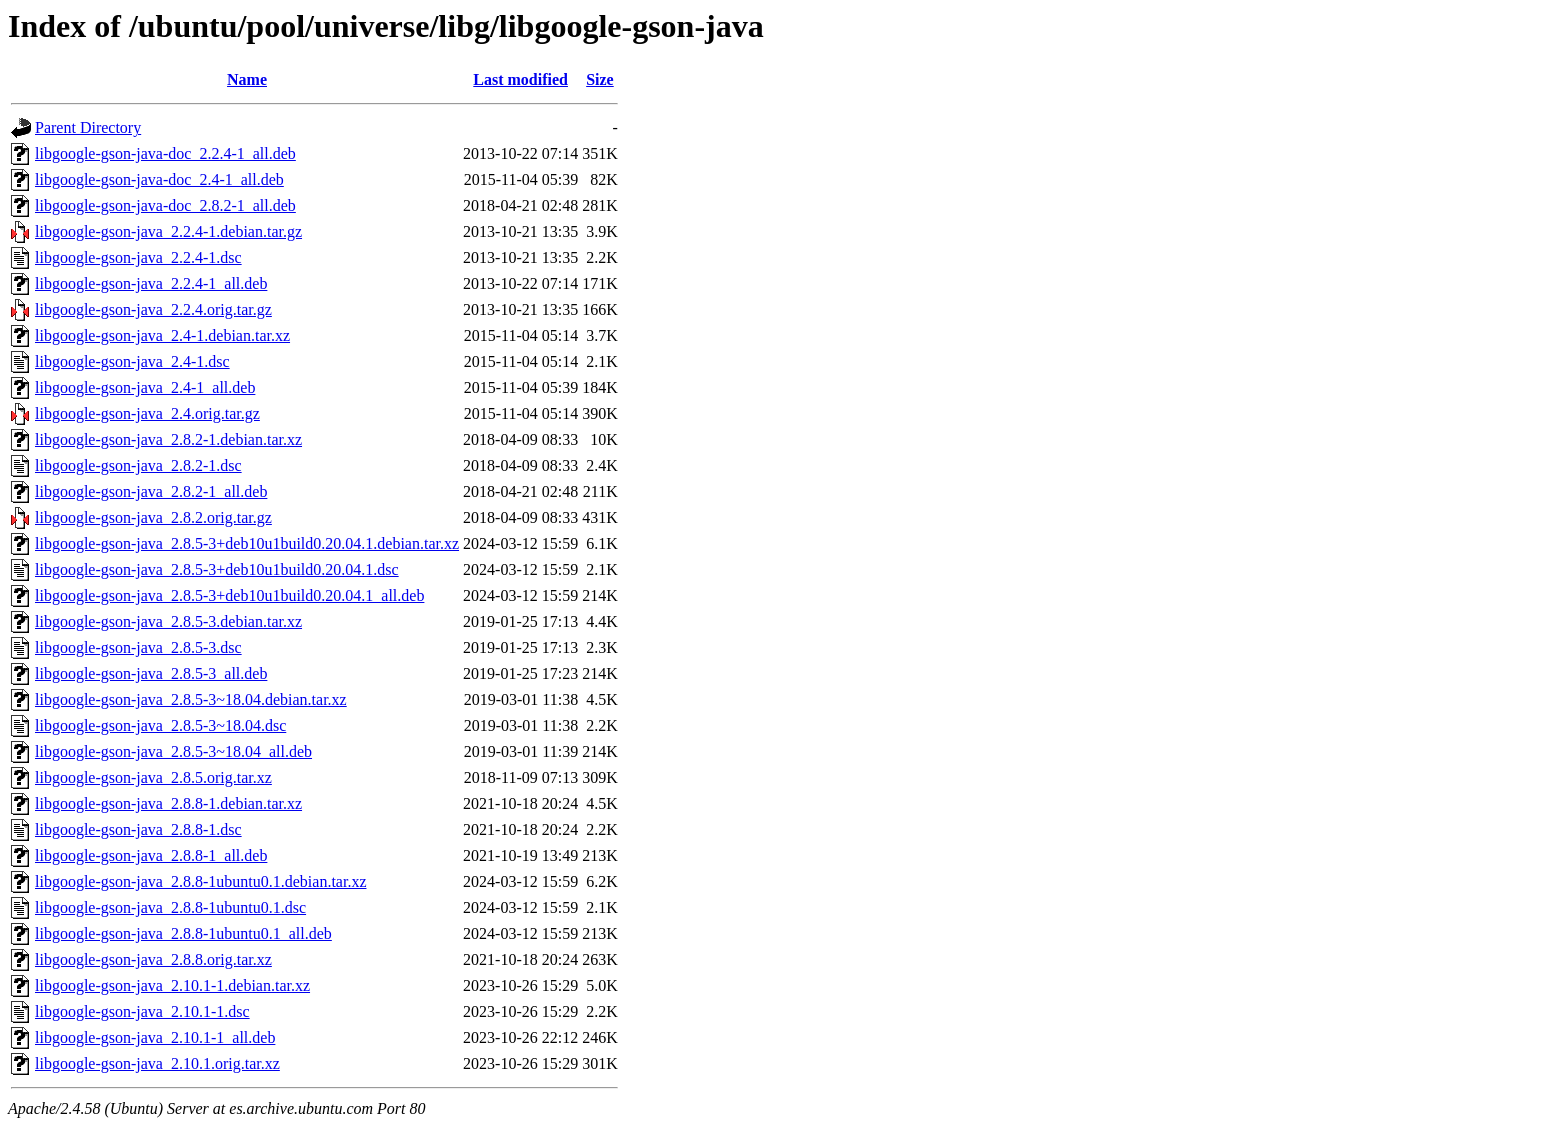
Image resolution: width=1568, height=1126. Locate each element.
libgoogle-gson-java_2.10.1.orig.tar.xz (157, 1063)
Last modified (520, 79)
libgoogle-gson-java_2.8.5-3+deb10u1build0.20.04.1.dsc (217, 569)
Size (600, 79)
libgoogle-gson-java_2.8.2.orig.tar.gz (153, 517)
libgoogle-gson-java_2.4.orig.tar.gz (147, 413)
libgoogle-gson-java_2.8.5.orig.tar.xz (153, 777)
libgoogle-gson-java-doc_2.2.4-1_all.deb (165, 153)
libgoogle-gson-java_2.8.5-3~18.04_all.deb (173, 751)
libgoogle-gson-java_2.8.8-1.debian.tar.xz (168, 803)
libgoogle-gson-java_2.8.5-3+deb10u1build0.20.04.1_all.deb (229, 595)
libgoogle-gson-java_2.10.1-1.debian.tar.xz (172, 985)
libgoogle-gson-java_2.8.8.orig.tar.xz (153, 959)
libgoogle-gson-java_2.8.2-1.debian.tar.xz (168, 439)
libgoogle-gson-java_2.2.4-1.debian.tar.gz (168, 231)
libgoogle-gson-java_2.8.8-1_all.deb (151, 855)
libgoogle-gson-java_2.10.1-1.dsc (142, 1011)
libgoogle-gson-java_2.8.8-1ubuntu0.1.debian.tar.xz (200, 881)
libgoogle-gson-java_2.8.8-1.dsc (138, 829)
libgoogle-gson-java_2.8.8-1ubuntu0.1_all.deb (183, 933)
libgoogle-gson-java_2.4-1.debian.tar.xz (162, 335)
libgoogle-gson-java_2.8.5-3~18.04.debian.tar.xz (191, 699)
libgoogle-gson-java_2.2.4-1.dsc (138, 257)
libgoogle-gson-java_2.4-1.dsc (132, 361)
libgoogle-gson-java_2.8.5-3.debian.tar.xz (168, 621)
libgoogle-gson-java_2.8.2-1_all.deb (151, 491)
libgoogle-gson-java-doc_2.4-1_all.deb (159, 179)
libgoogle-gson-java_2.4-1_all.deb (145, 387)
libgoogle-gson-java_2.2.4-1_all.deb (151, 283)
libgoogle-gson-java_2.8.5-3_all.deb (151, 673)
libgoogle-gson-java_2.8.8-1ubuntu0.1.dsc (170, 907)
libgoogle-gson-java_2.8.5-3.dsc (138, 647)
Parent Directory (88, 127)
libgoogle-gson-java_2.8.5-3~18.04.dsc (160, 725)
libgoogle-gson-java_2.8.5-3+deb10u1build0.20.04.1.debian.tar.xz (247, 543)
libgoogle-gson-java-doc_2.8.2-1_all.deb (165, 205)
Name (247, 79)
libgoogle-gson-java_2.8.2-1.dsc (138, 465)
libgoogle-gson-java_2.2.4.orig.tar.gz (153, 309)
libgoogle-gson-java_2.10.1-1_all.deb (155, 1037)
